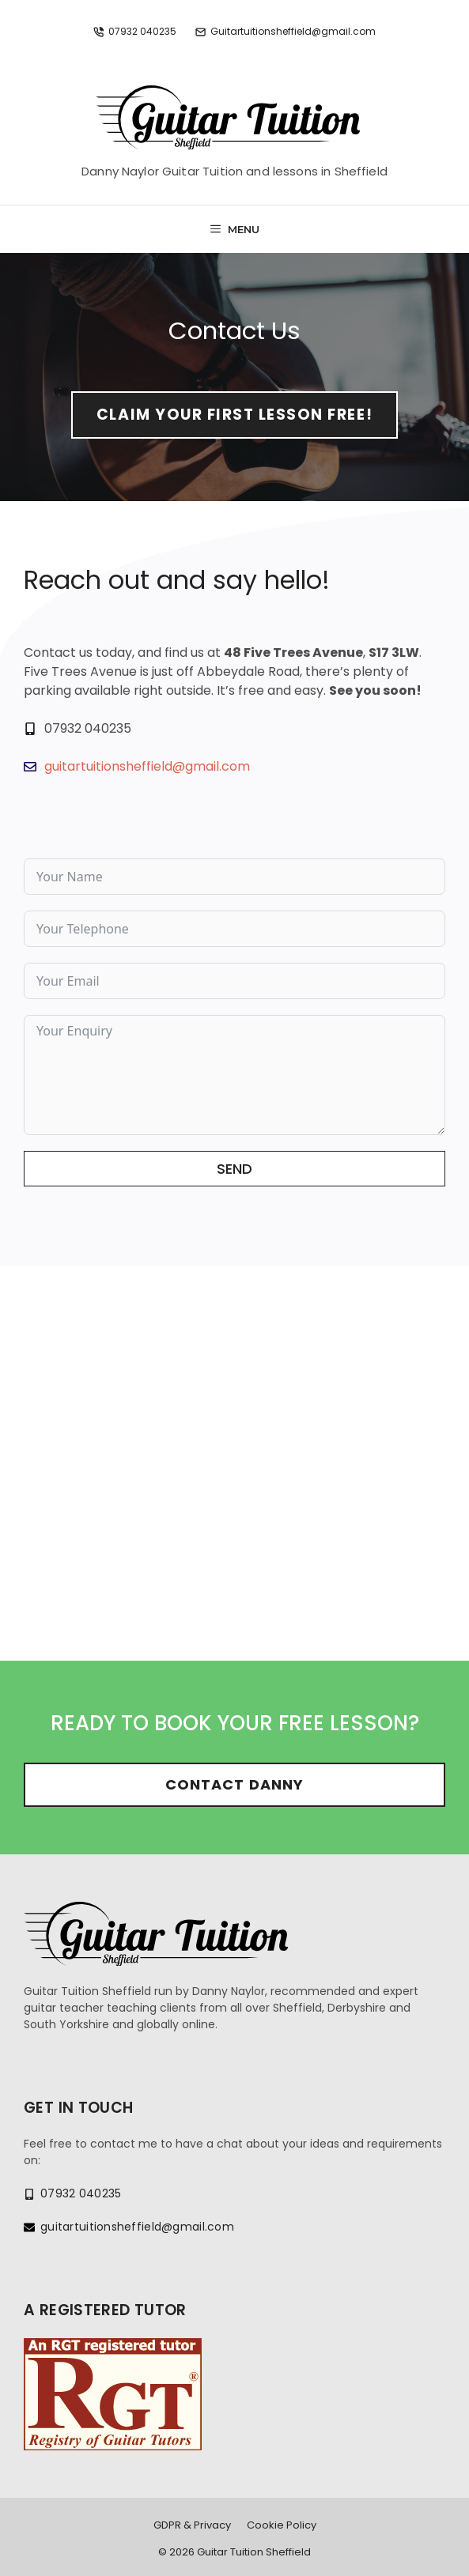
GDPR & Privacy (192, 2525)
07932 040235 (142, 31)
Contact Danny (234, 1784)
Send (234, 1169)
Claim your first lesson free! (234, 414)
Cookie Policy (281, 2525)
